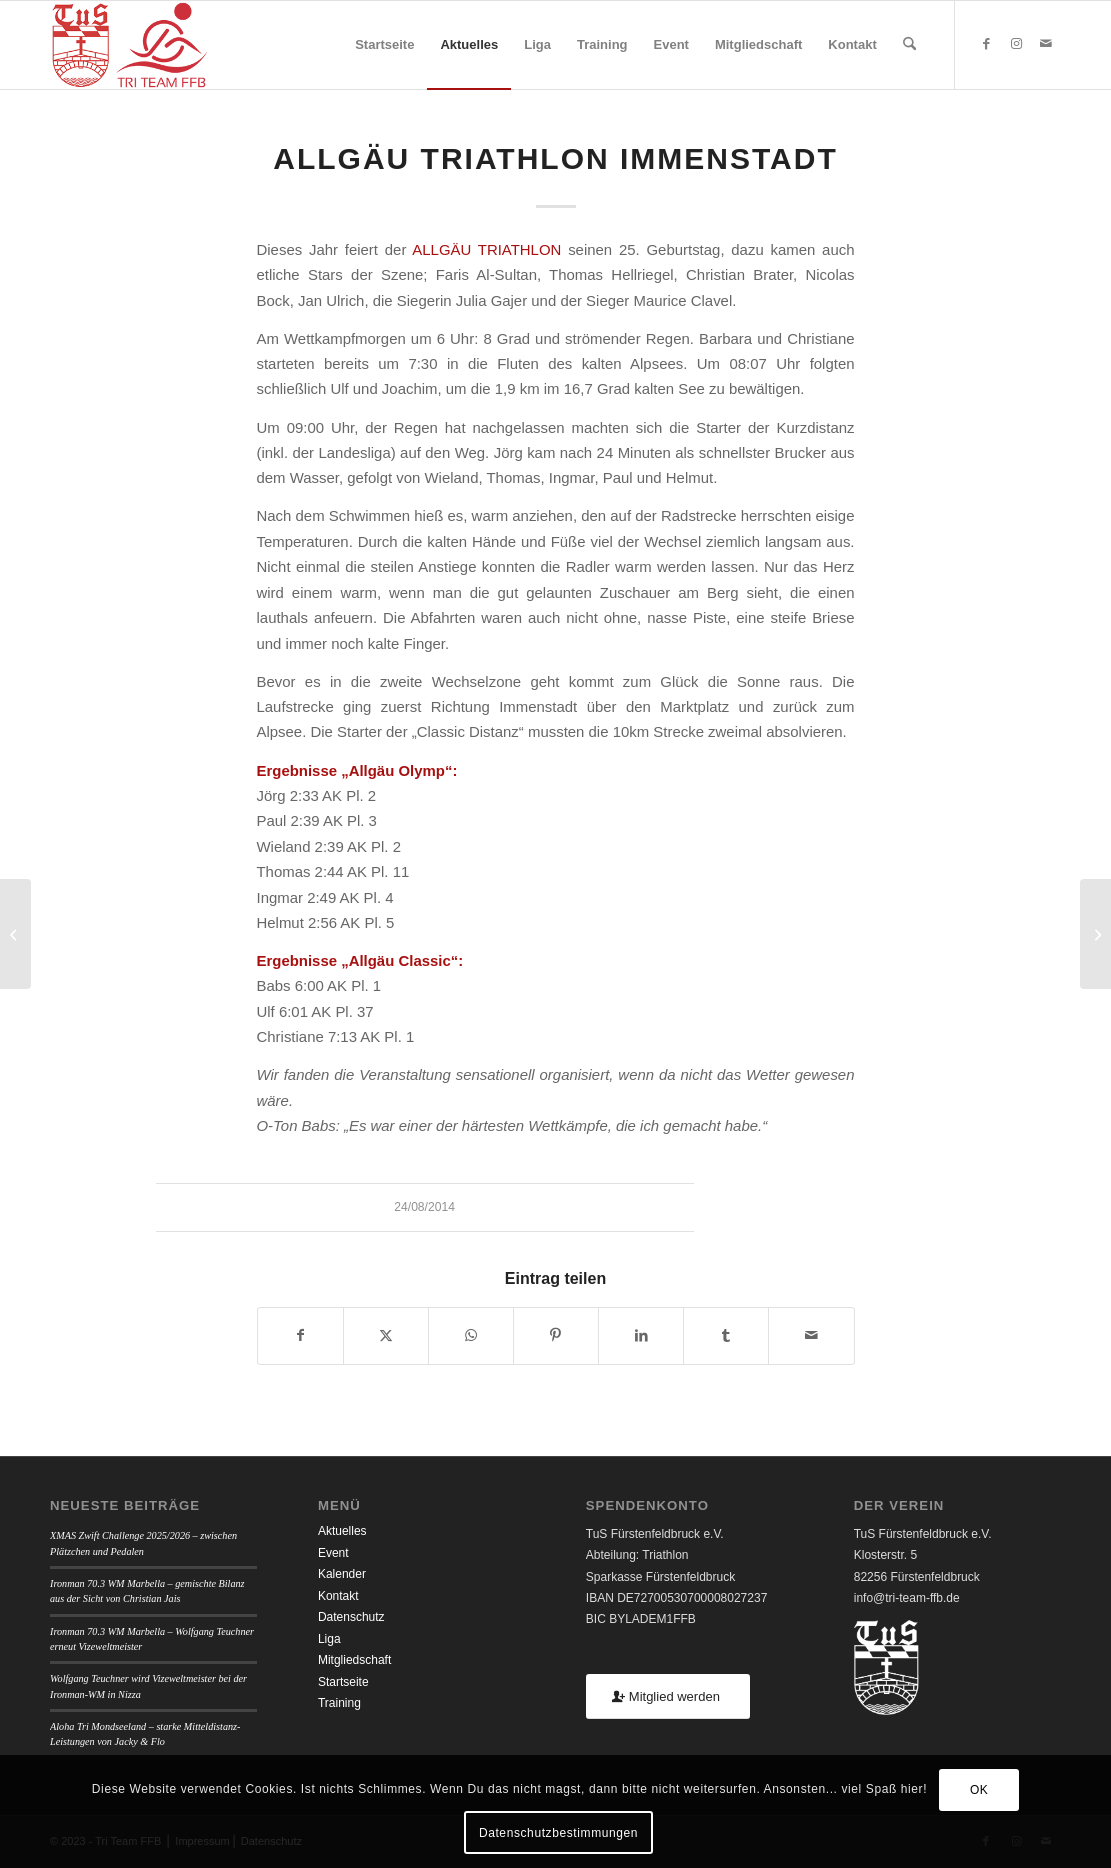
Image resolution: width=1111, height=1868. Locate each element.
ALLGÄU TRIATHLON (486, 249)
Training (339, 1703)
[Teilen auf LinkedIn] (641, 1335)
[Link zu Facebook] (986, 44)
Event (333, 1553)
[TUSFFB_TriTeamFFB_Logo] (129, 45)
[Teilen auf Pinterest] (556, 1335)
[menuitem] (384, 45)
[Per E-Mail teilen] (811, 1335)
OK (979, 1790)
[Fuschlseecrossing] (1095, 934)
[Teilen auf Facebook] (300, 1335)
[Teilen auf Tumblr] (726, 1335)
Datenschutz (351, 1617)
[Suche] (909, 45)
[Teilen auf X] (386, 1335)
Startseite (343, 1682)
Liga (329, 1639)
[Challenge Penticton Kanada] (15, 934)
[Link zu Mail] (1046, 44)
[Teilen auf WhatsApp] (471, 1335)
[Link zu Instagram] (1016, 44)
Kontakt (338, 1596)
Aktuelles (342, 1531)
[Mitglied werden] (668, 1696)
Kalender (342, 1574)
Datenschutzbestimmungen (558, 1833)
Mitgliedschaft (354, 1660)
